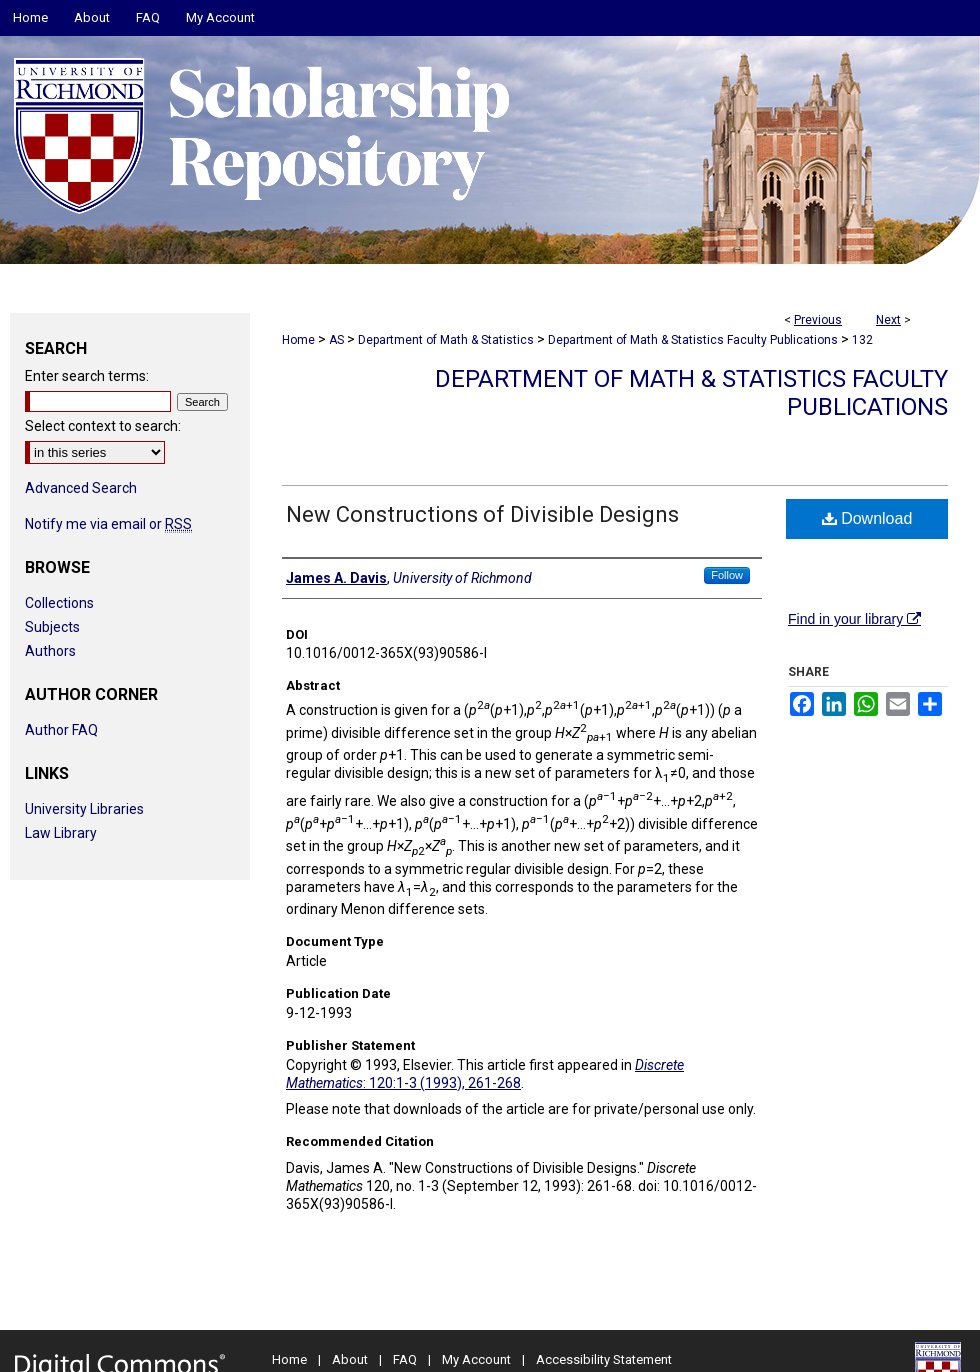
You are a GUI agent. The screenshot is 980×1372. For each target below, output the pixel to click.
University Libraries (84, 809)
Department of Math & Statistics (446, 340)
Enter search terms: (87, 376)
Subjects (52, 627)
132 (862, 340)
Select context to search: (103, 426)
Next (888, 320)
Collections (59, 603)
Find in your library (854, 619)
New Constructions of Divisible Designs (482, 514)
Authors (50, 651)
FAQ (405, 1359)
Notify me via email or (108, 524)
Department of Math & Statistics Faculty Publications (693, 340)
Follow (727, 575)
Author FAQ (61, 730)
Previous (818, 320)
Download (867, 518)
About (350, 1359)
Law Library (61, 833)
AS (336, 340)
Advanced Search (81, 488)
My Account (476, 1359)
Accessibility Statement (604, 1359)
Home (298, 340)
